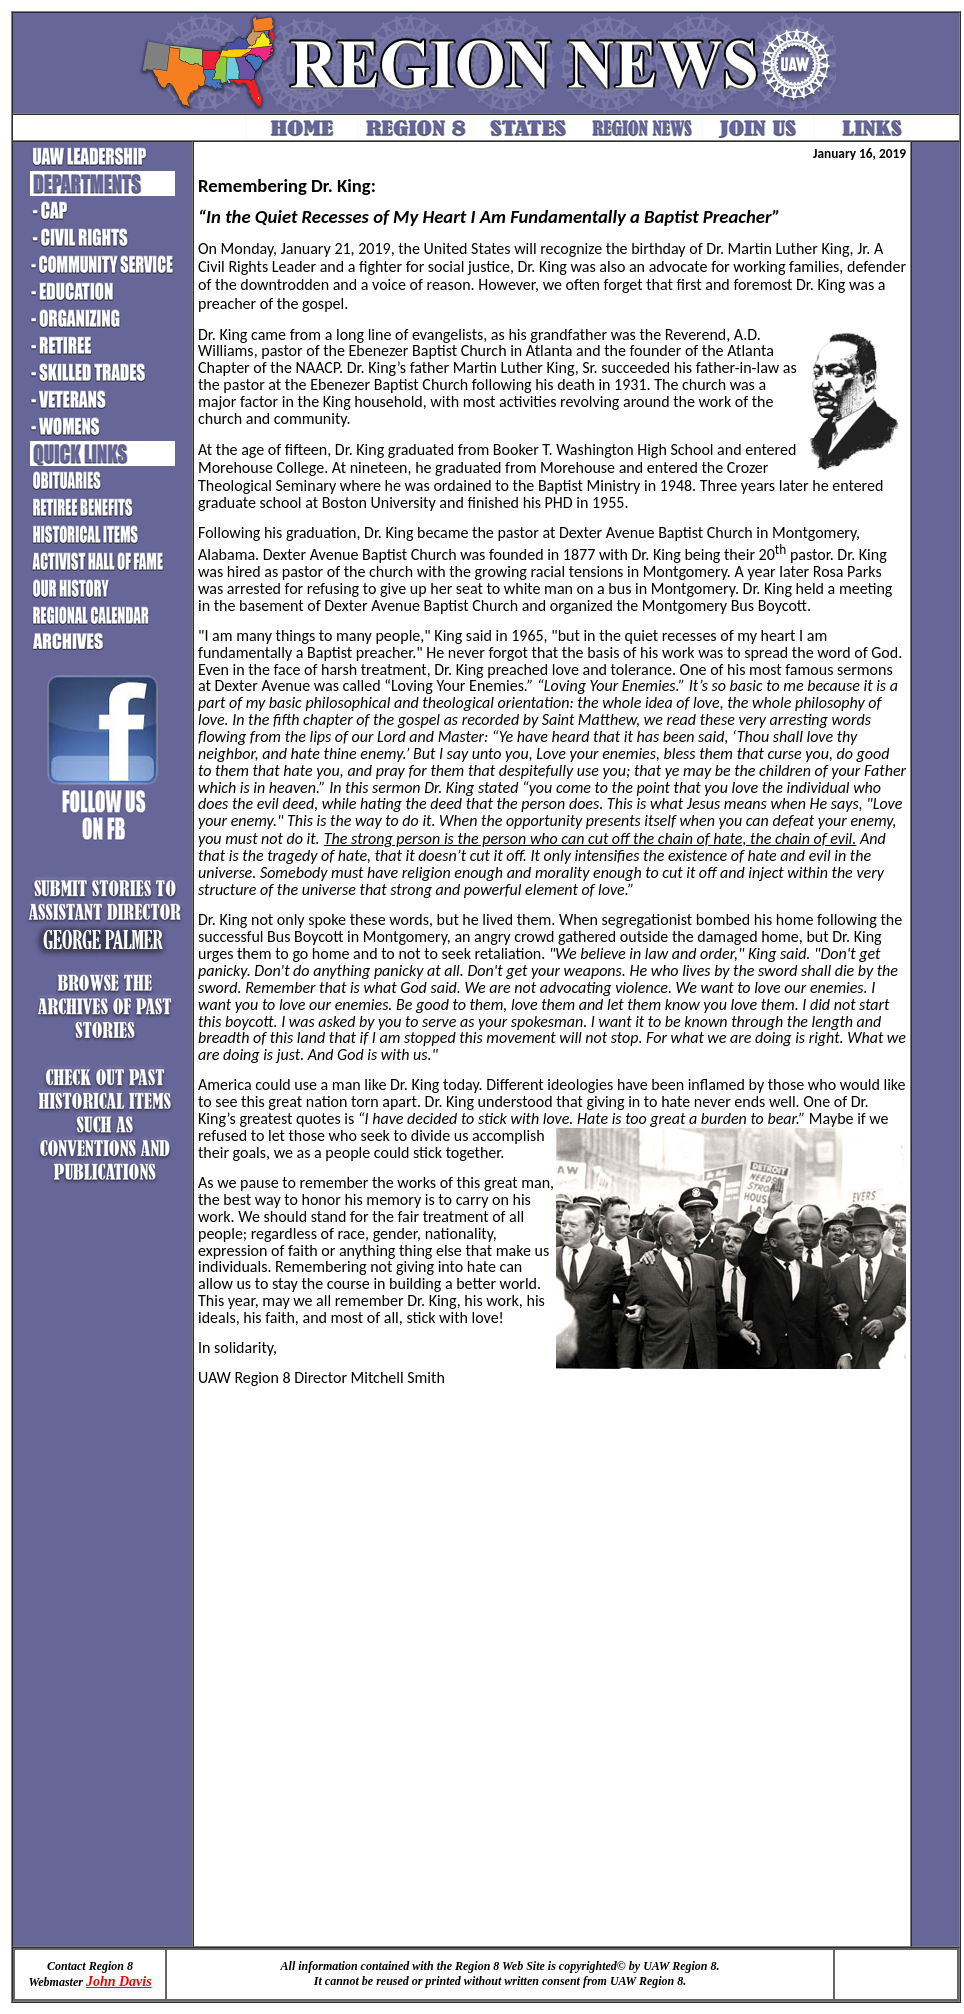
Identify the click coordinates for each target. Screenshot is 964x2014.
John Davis (119, 1981)
